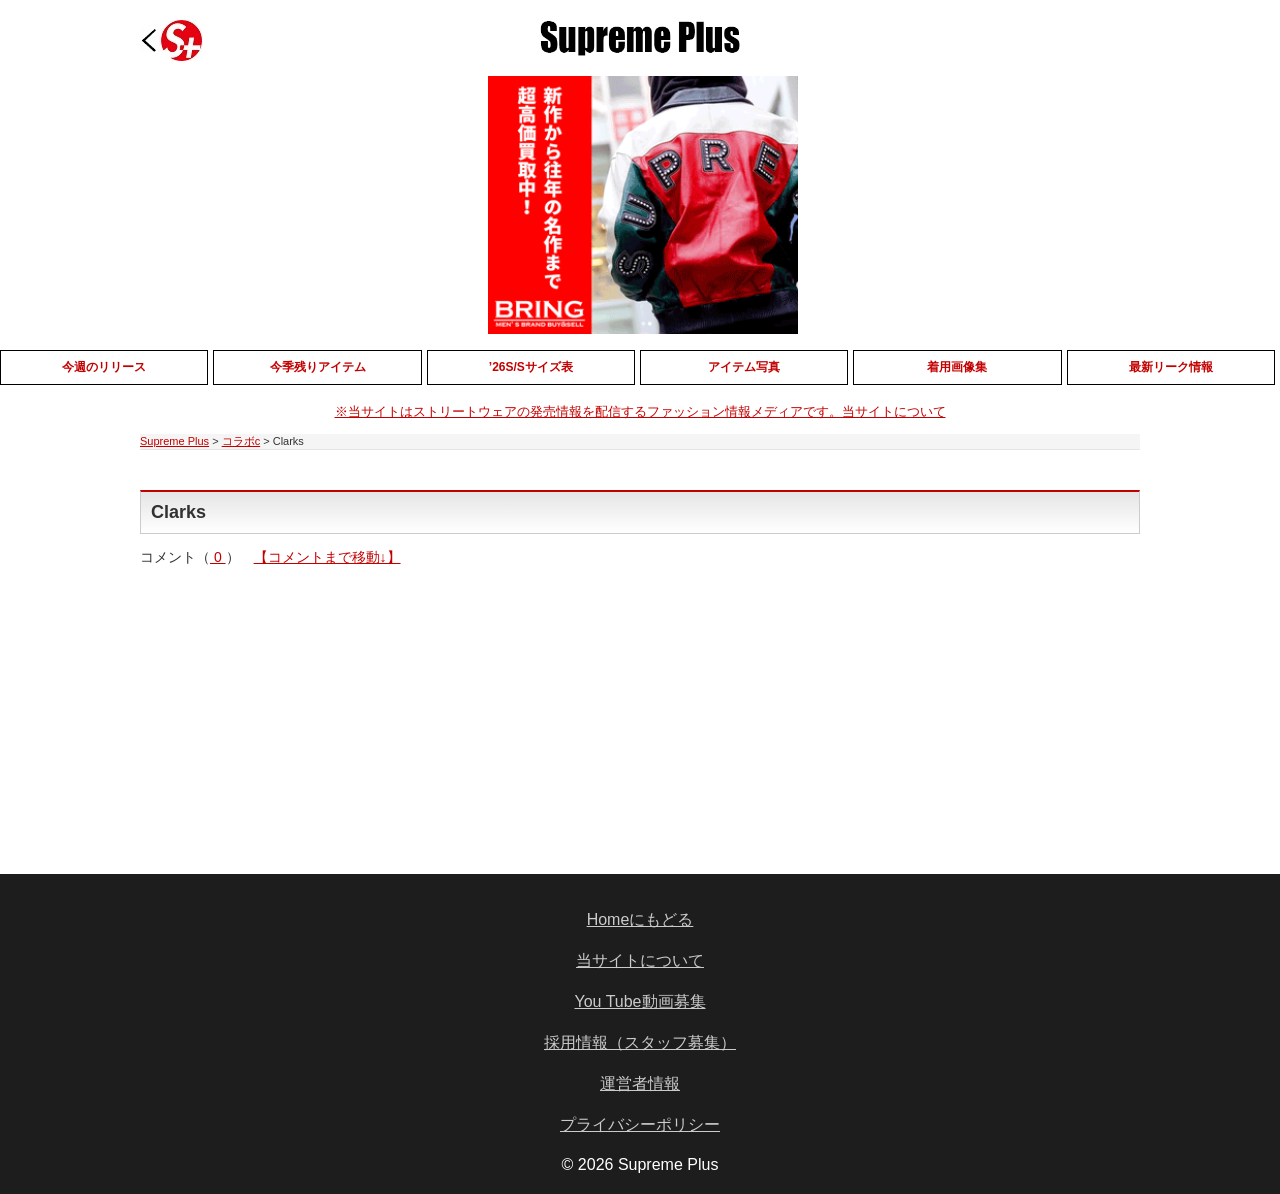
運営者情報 (640, 1083)
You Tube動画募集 (639, 1001)
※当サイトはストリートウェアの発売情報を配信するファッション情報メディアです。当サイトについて (640, 411)
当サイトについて (640, 960)
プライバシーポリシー (640, 1124)
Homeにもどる (640, 919)
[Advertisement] (488, 706)
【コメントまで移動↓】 (327, 557)
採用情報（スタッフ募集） (640, 1042)
